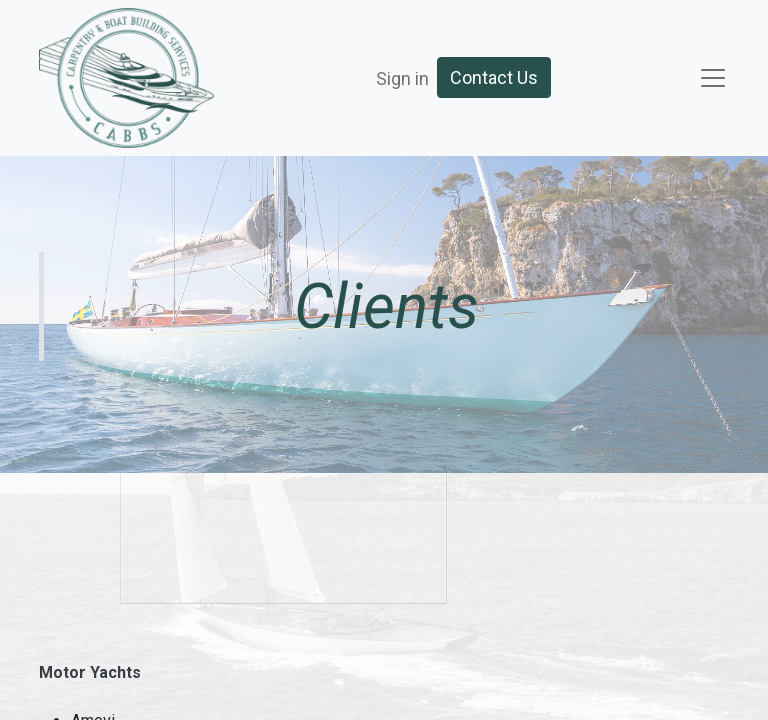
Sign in (402, 78)
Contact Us (494, 77)
